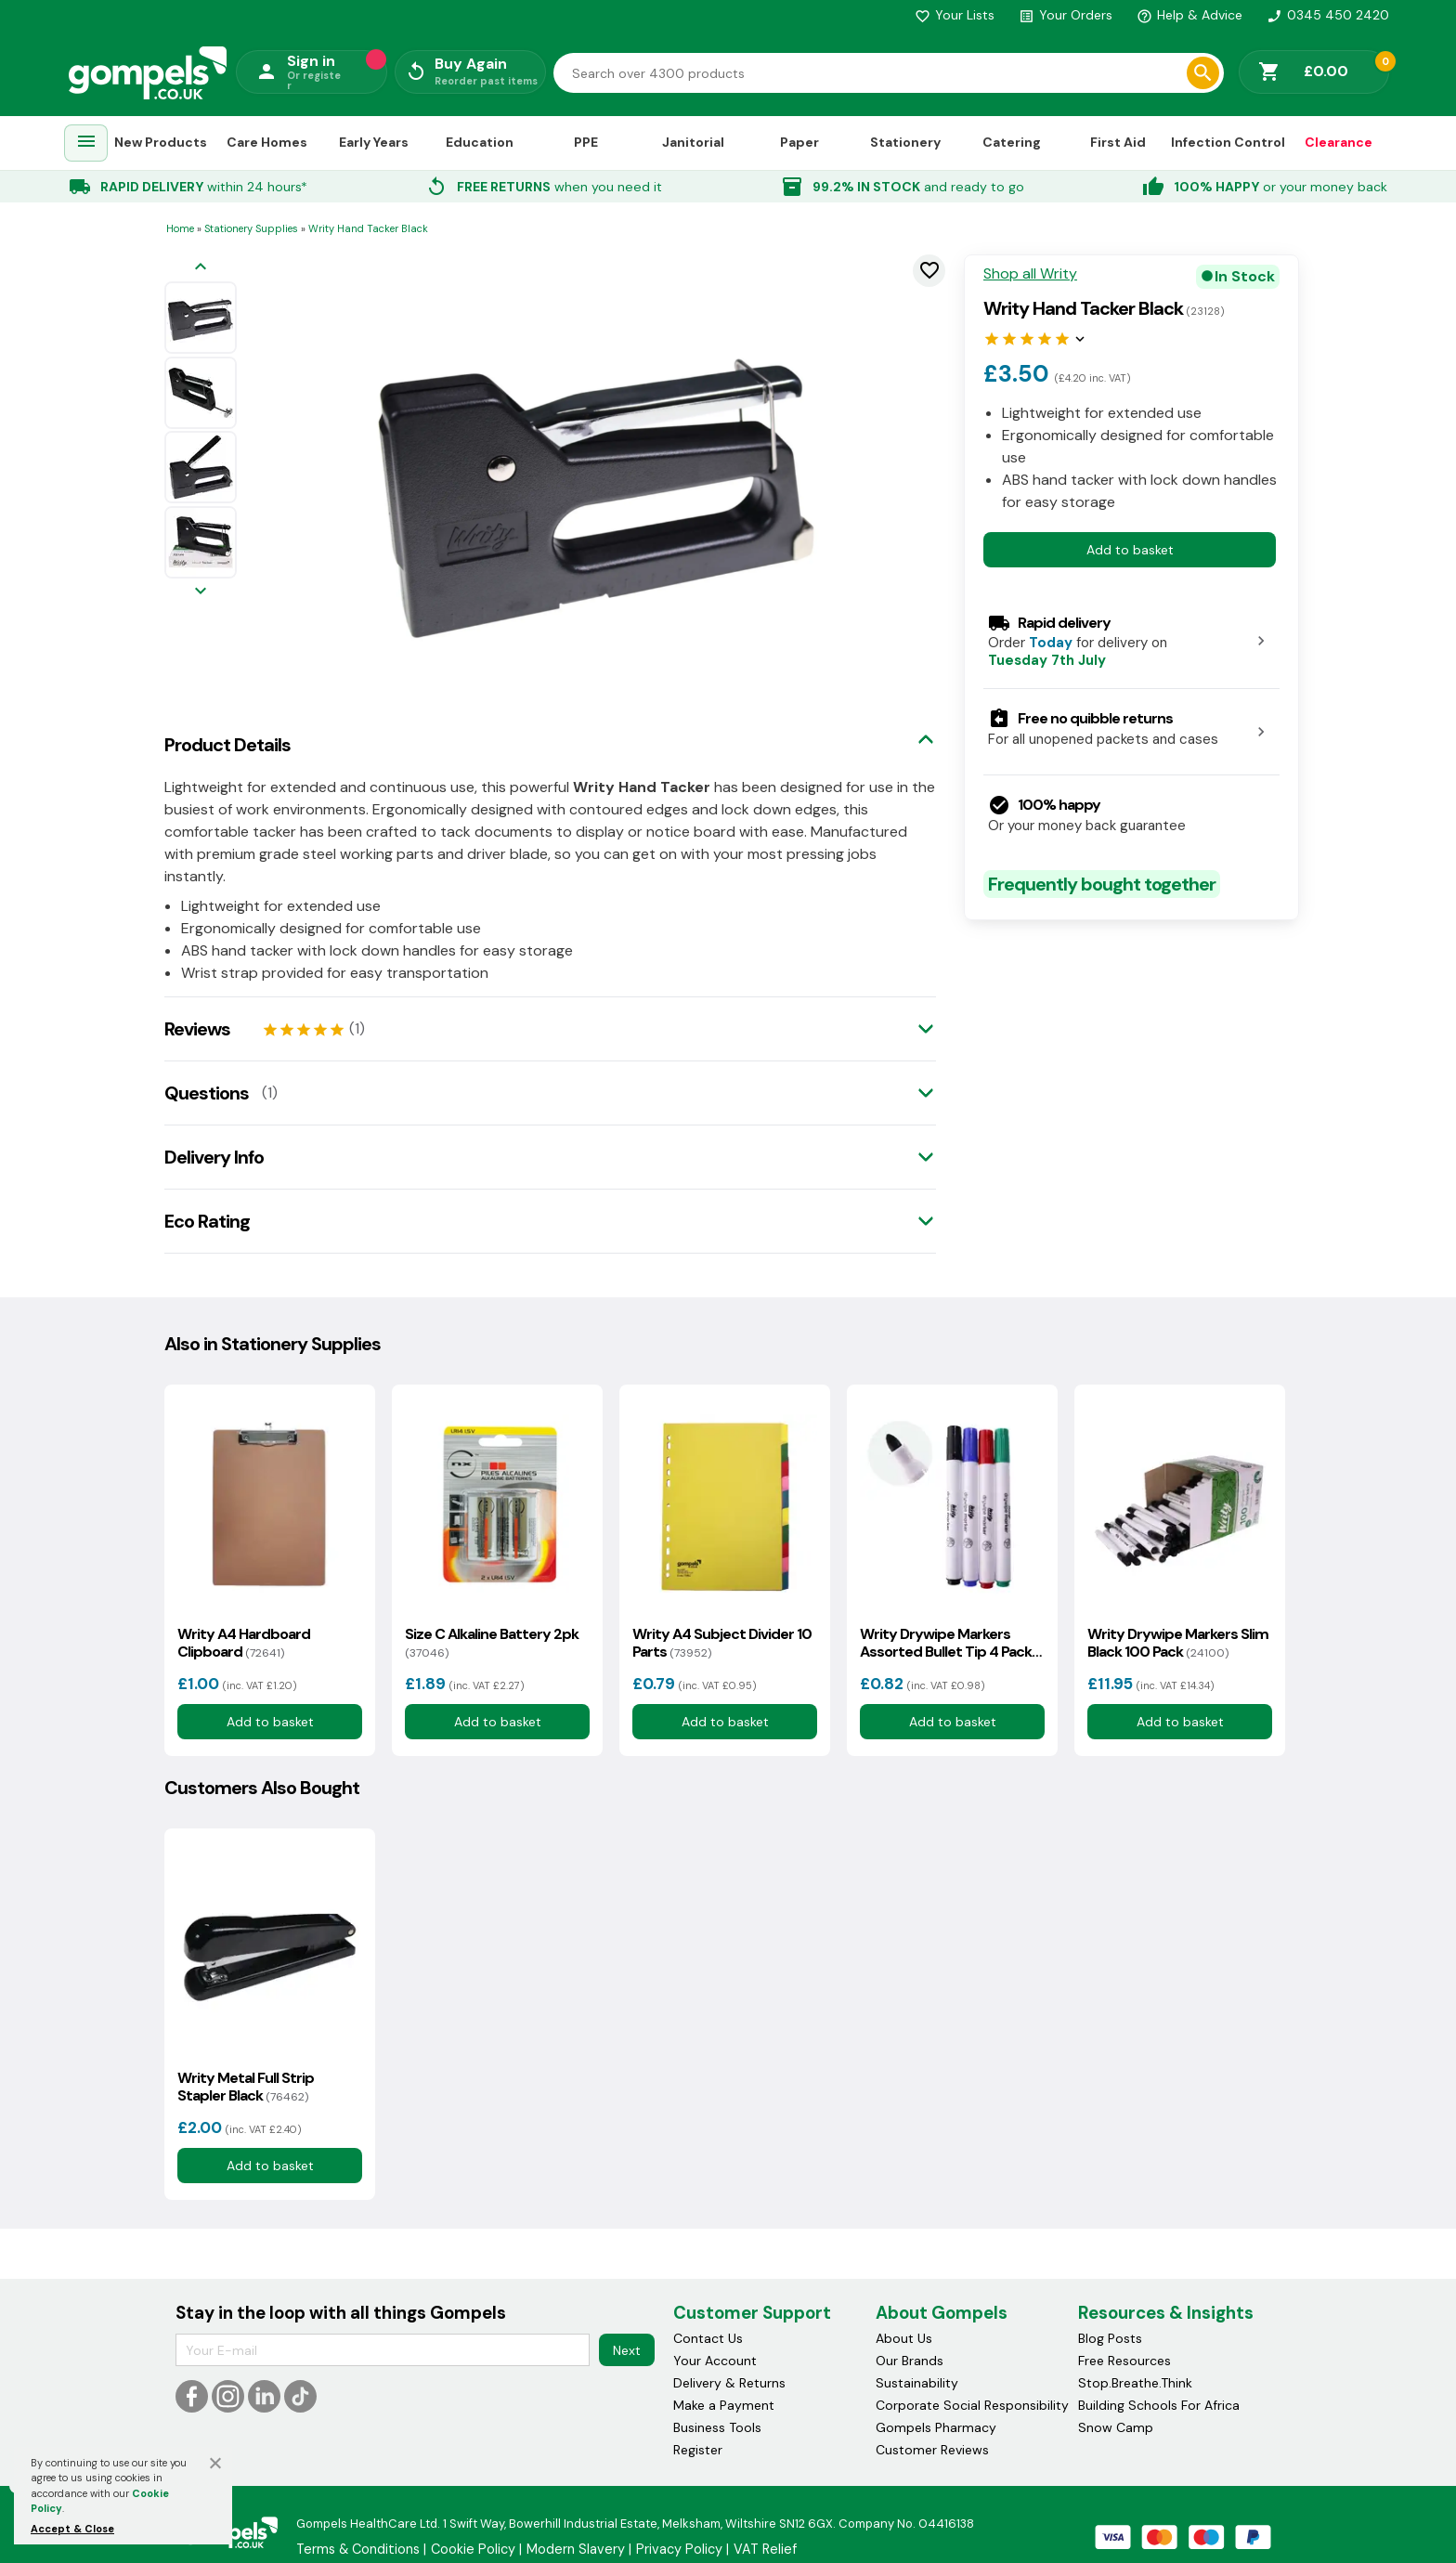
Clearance (1338, 142)
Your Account (715, 2360)
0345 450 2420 (1328, 15)
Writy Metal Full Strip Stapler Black (245, 2086)
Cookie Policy (473, 2549)
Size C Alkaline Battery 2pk (491, 1642)
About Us (904, 2338)
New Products (160, 142)
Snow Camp (1115, 2427)
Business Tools (717, 2427)
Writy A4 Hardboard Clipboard (243, 1642)
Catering (1011, 142)
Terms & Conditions (358, 2549)
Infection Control (1228, 142)
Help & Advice (1189, 15)
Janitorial (693, 142)
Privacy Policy (679, 2549)
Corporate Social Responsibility (972, 2405)
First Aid (1118, 142)
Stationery (905, 142)
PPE (586, 142)
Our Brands (909, 2360)
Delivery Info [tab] (214, 1157)
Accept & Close (72, 2528)
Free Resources (1124, 2360)
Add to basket (1130, 549)
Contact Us (708, 2338)
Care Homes (267, 142)
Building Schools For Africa (1159, 2405)
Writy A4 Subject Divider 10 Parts (722, 1642)
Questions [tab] (206, 1093)
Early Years (374, 142)
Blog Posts (1110, 2338)
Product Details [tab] (227, 745)
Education (480, 142)
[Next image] (200, 592)
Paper (799, 142)
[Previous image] (200, 267)
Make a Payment (723, 2405)
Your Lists (954, 15)
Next (627, 2350)
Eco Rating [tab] (207, 1221)
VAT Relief (765, 2549)
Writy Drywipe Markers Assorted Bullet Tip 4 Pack (946, 1642)
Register (697, 2449)
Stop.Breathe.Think (1135, 2382)
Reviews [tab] (197, 1029)
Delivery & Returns (729, 2382)
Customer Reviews (932, 2449)
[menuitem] (86, 143)
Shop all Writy (1030, 274)
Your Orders (1065, 15)
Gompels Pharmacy (936, 2427)
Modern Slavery (575, 2549)
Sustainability (917, 2382)
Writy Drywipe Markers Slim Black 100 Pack (1177, 1642)
